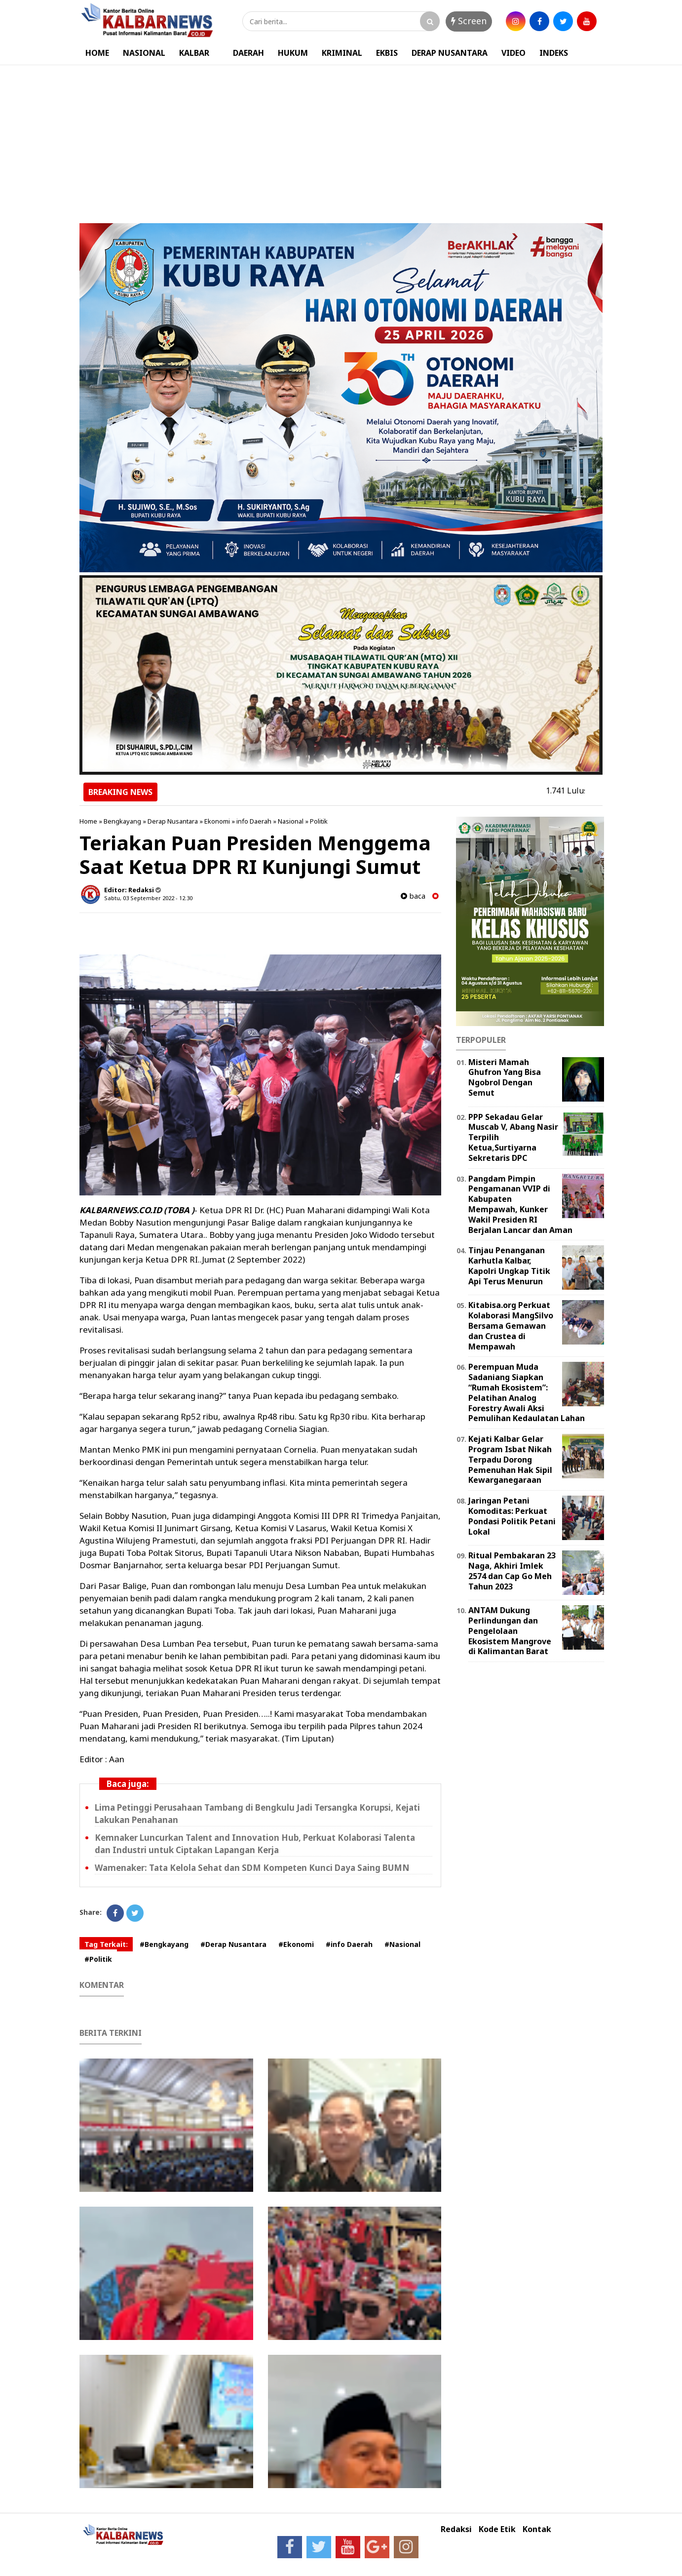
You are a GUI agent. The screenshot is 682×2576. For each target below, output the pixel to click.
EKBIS (387, 52)
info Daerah (253, 821)
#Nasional (402, 1944)
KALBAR (194, 52)
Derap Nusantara (173, 821)
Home (88, 821)
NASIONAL (144, 52)
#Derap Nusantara (233, 1944)
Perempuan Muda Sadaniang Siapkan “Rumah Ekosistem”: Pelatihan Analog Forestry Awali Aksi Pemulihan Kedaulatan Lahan (526, 1392)
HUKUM (293, 52)
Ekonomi (217, 821)
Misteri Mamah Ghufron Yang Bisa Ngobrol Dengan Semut (504, 1077)
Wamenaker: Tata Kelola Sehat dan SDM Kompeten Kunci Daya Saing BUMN (252, 1867)
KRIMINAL (342, 52)
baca (413, 896)
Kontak (537, 2529)
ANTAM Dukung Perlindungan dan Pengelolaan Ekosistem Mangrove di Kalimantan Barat (509, 1631)
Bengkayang (122, 821)
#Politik (98, 1959)
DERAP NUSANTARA (450, 52)
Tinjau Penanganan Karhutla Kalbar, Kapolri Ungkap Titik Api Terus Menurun (509, 1265)
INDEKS (553, 52)
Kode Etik (497, 2529)
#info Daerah (349, 1944)
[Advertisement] (341, 139)
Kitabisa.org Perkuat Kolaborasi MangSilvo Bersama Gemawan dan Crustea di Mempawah (510, 1325)
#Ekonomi (296, 1944)
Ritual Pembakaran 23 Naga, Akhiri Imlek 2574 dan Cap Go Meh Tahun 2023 (512, 1570)
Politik (319, 821)
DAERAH (248, 52)
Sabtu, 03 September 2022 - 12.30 (148, 898)
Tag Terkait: (106, 1944)
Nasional (290, 821)
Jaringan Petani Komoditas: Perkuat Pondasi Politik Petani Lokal (512, 1516)
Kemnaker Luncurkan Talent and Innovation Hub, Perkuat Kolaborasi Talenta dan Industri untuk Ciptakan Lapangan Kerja (255, 1844)
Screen (469, 21)
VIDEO (513, 52)
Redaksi (456, 2529)
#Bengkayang (164, 1944)
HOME (97, 52)
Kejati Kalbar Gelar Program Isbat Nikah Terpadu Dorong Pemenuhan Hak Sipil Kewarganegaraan (510, 1459)
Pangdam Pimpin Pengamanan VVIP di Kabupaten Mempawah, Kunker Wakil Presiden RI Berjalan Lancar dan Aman (520, 1204)
